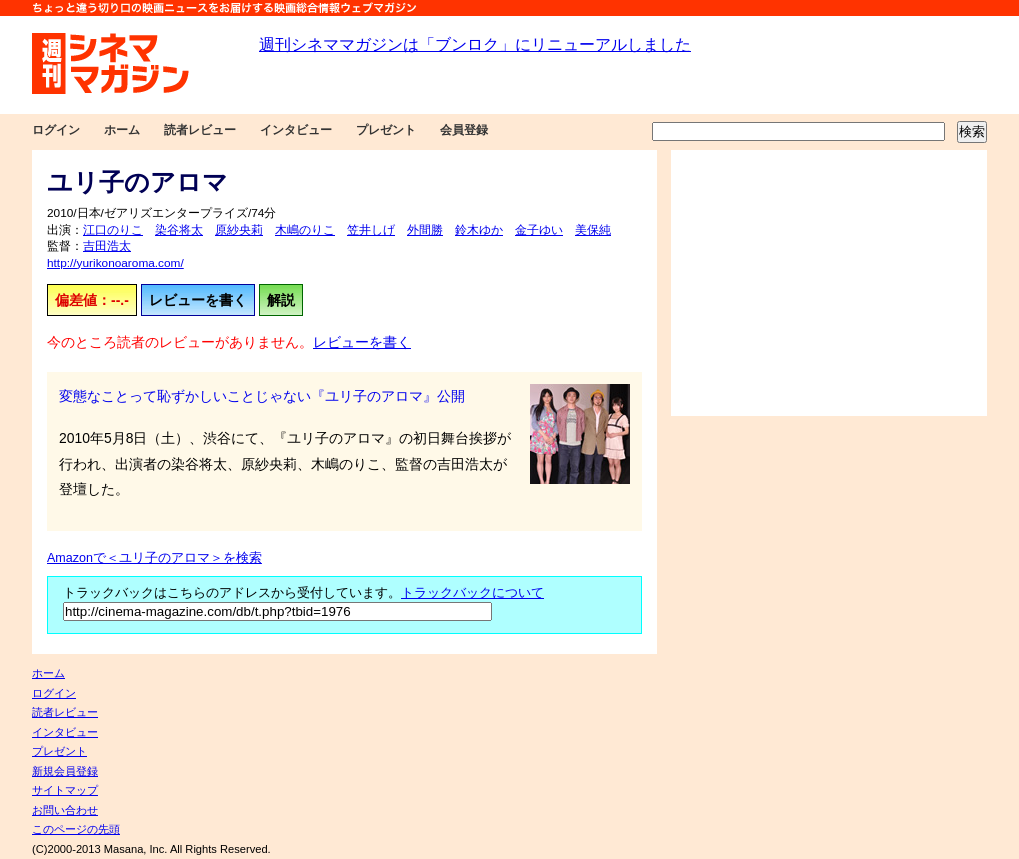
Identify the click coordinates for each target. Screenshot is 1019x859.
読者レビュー (200, 130)
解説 (281, 300)
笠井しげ (371, 230)
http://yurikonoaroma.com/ (115, 263)
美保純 (593, 230)
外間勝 (425, 230)
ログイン (56, 130)
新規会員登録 (65, 771)
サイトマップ (65, 790)
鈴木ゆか (479, 230)
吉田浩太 (107, 246)
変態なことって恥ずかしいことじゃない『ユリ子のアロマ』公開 (262, 396)
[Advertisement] (829, 283)
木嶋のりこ (305, 230)
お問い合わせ (65, 810)
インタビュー (296, 130)
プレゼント (386, 130)
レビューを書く (198, 300)
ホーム (122, 130)
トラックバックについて (472, 593)
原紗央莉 (239, 230)
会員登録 (464, 130)
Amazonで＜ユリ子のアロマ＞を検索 (154, 558)
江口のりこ (113, 230)
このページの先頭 (76, 829)
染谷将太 (179, 230)
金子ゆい (539, 230)
